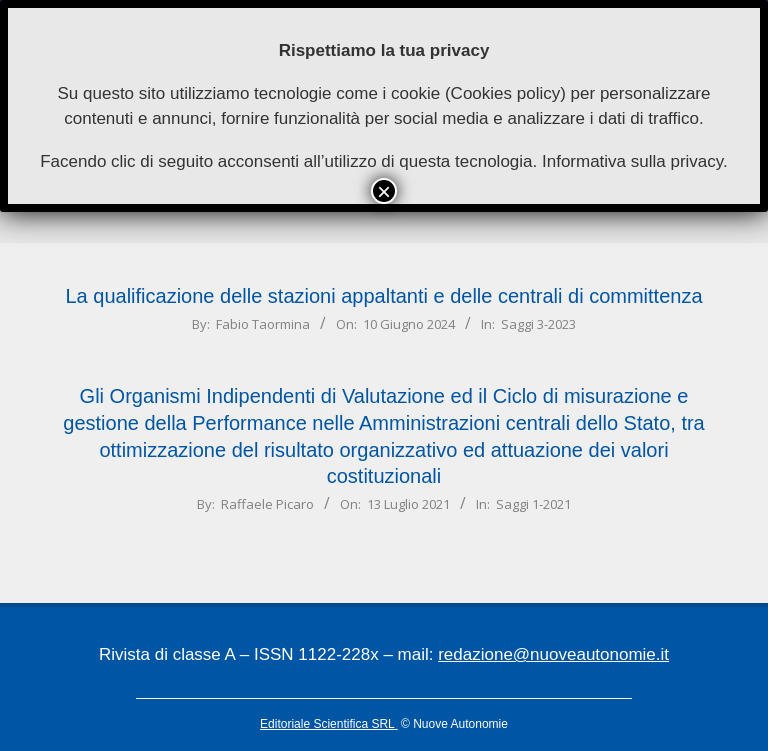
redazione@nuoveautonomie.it (553, 654)
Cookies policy (506, 93)
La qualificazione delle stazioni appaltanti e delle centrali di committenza (383, 296)
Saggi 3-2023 (538, 324)
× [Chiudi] (384, 191)
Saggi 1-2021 (533, 504)
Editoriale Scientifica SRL (329, 724)
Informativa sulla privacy (632, 161)
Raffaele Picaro (267, 504)
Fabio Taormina (263, 324)
